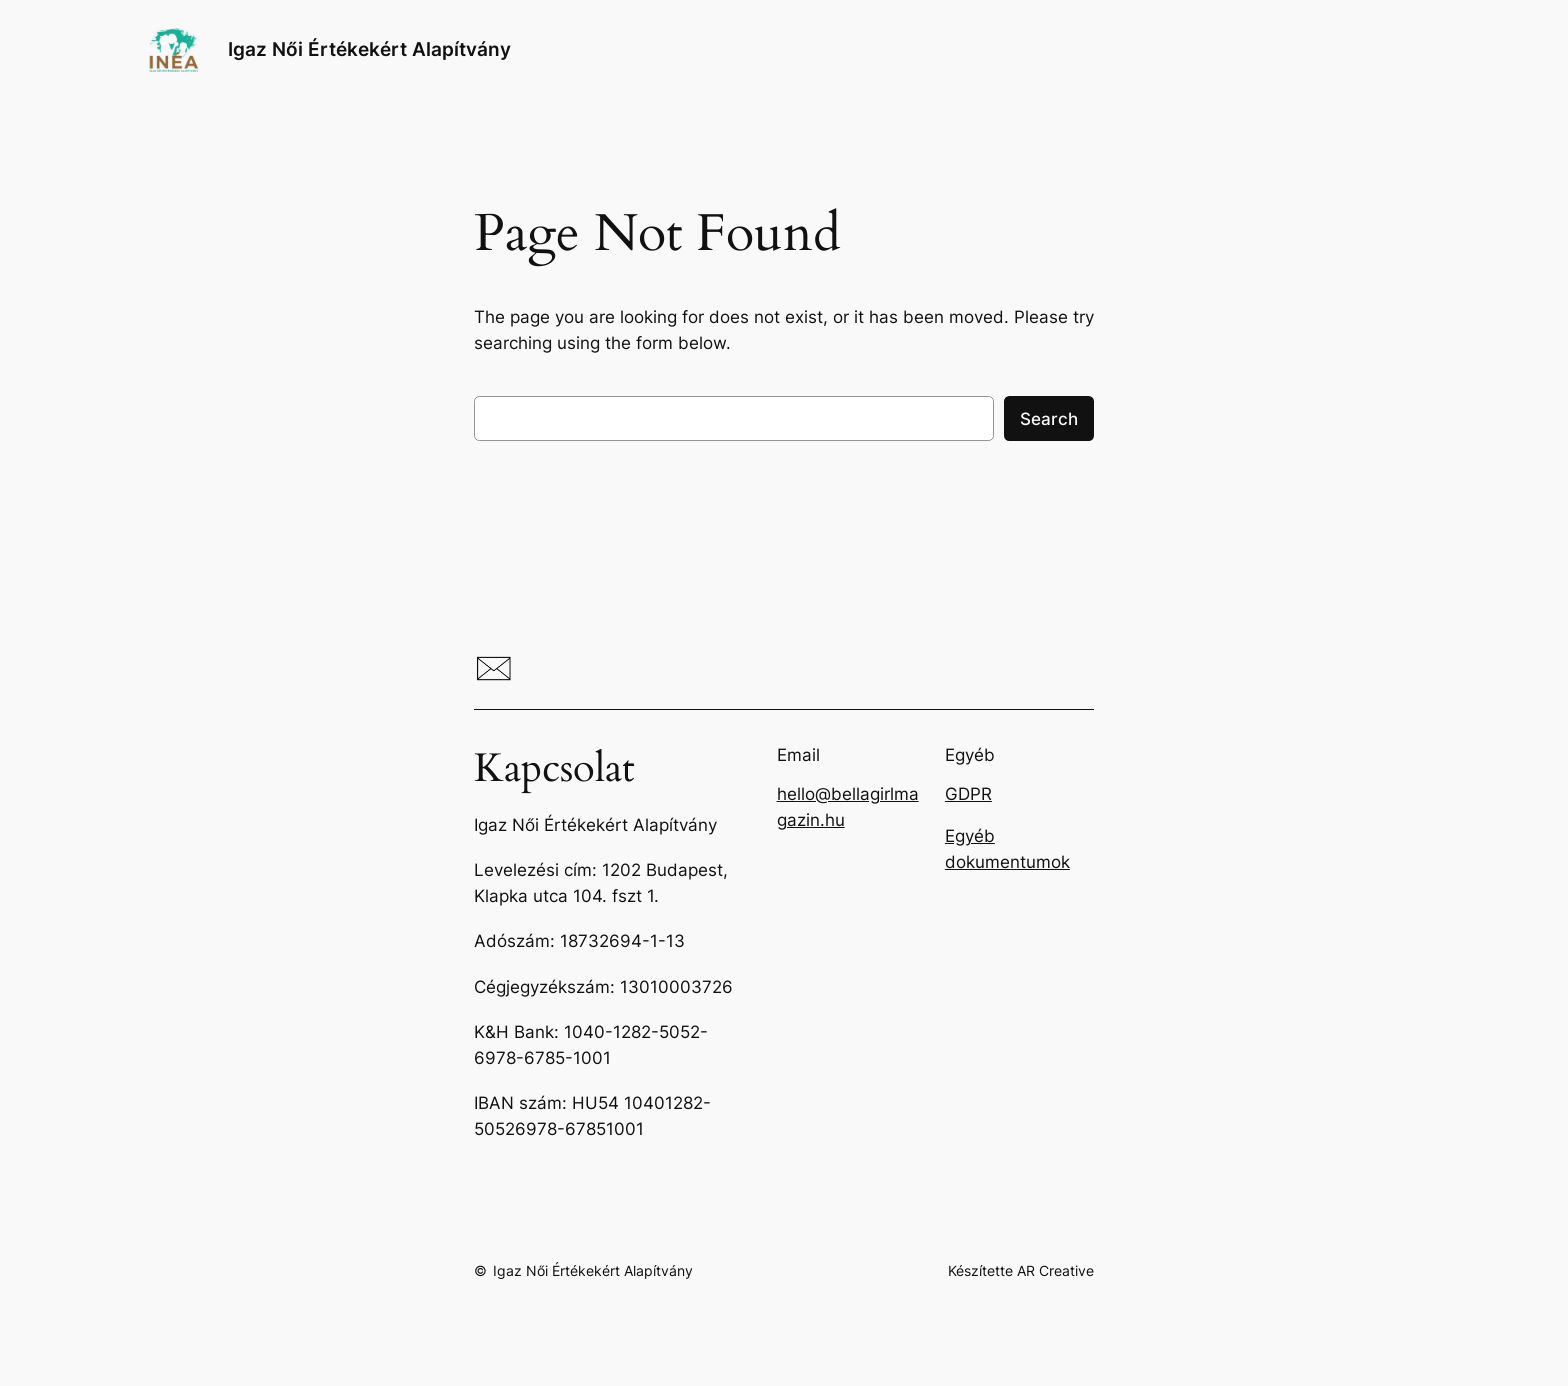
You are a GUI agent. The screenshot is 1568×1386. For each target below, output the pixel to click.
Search (1049, 419)
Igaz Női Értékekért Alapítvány (369, 49)
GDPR (968, 794)
